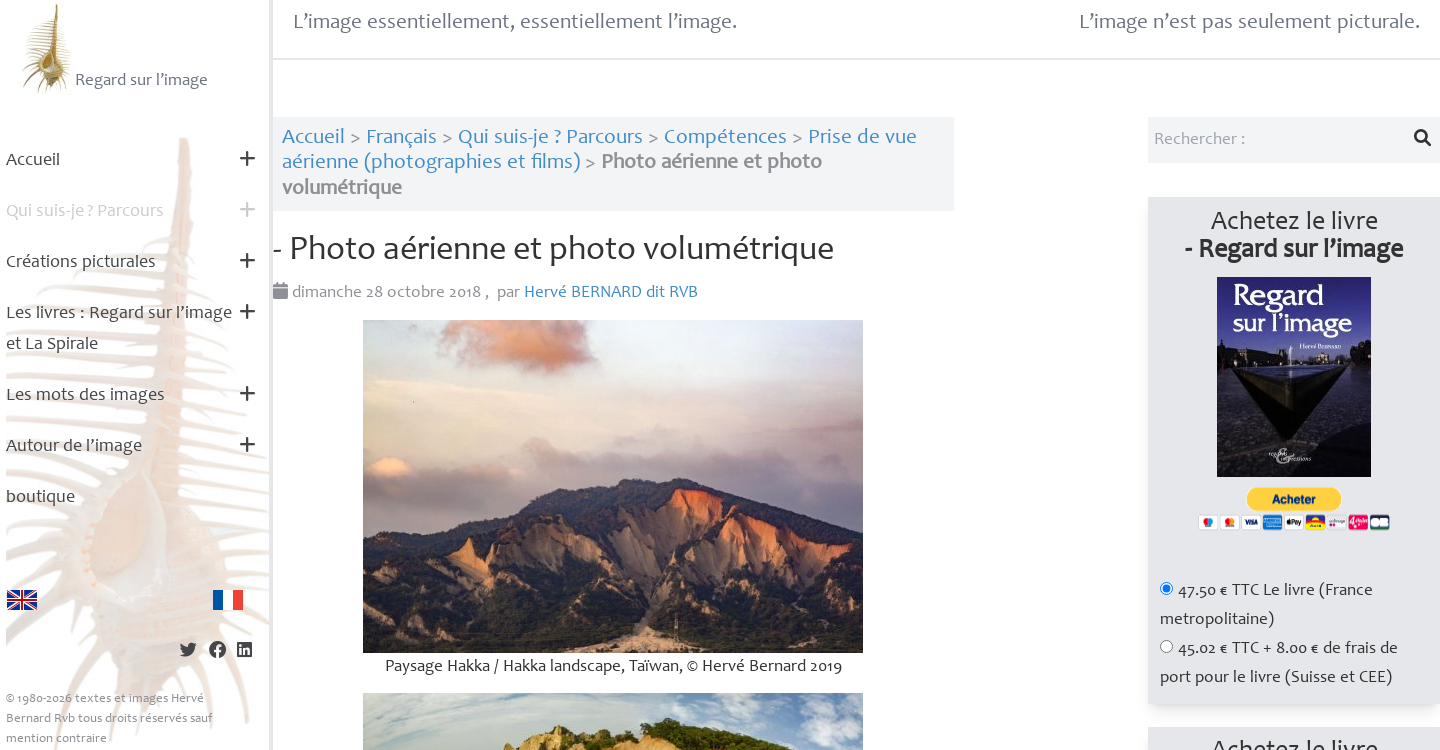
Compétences (725, 138)
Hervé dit (611, 293)
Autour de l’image (74, 447)
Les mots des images (85, 396)
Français (401, 138)
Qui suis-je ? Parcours (550, 138)
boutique (40, 498)
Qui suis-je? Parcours (85, 212)
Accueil (33, 161)
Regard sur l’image (112, 48)
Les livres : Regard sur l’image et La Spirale (119, 329)
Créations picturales (81, 263)
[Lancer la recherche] (1423, 140)
